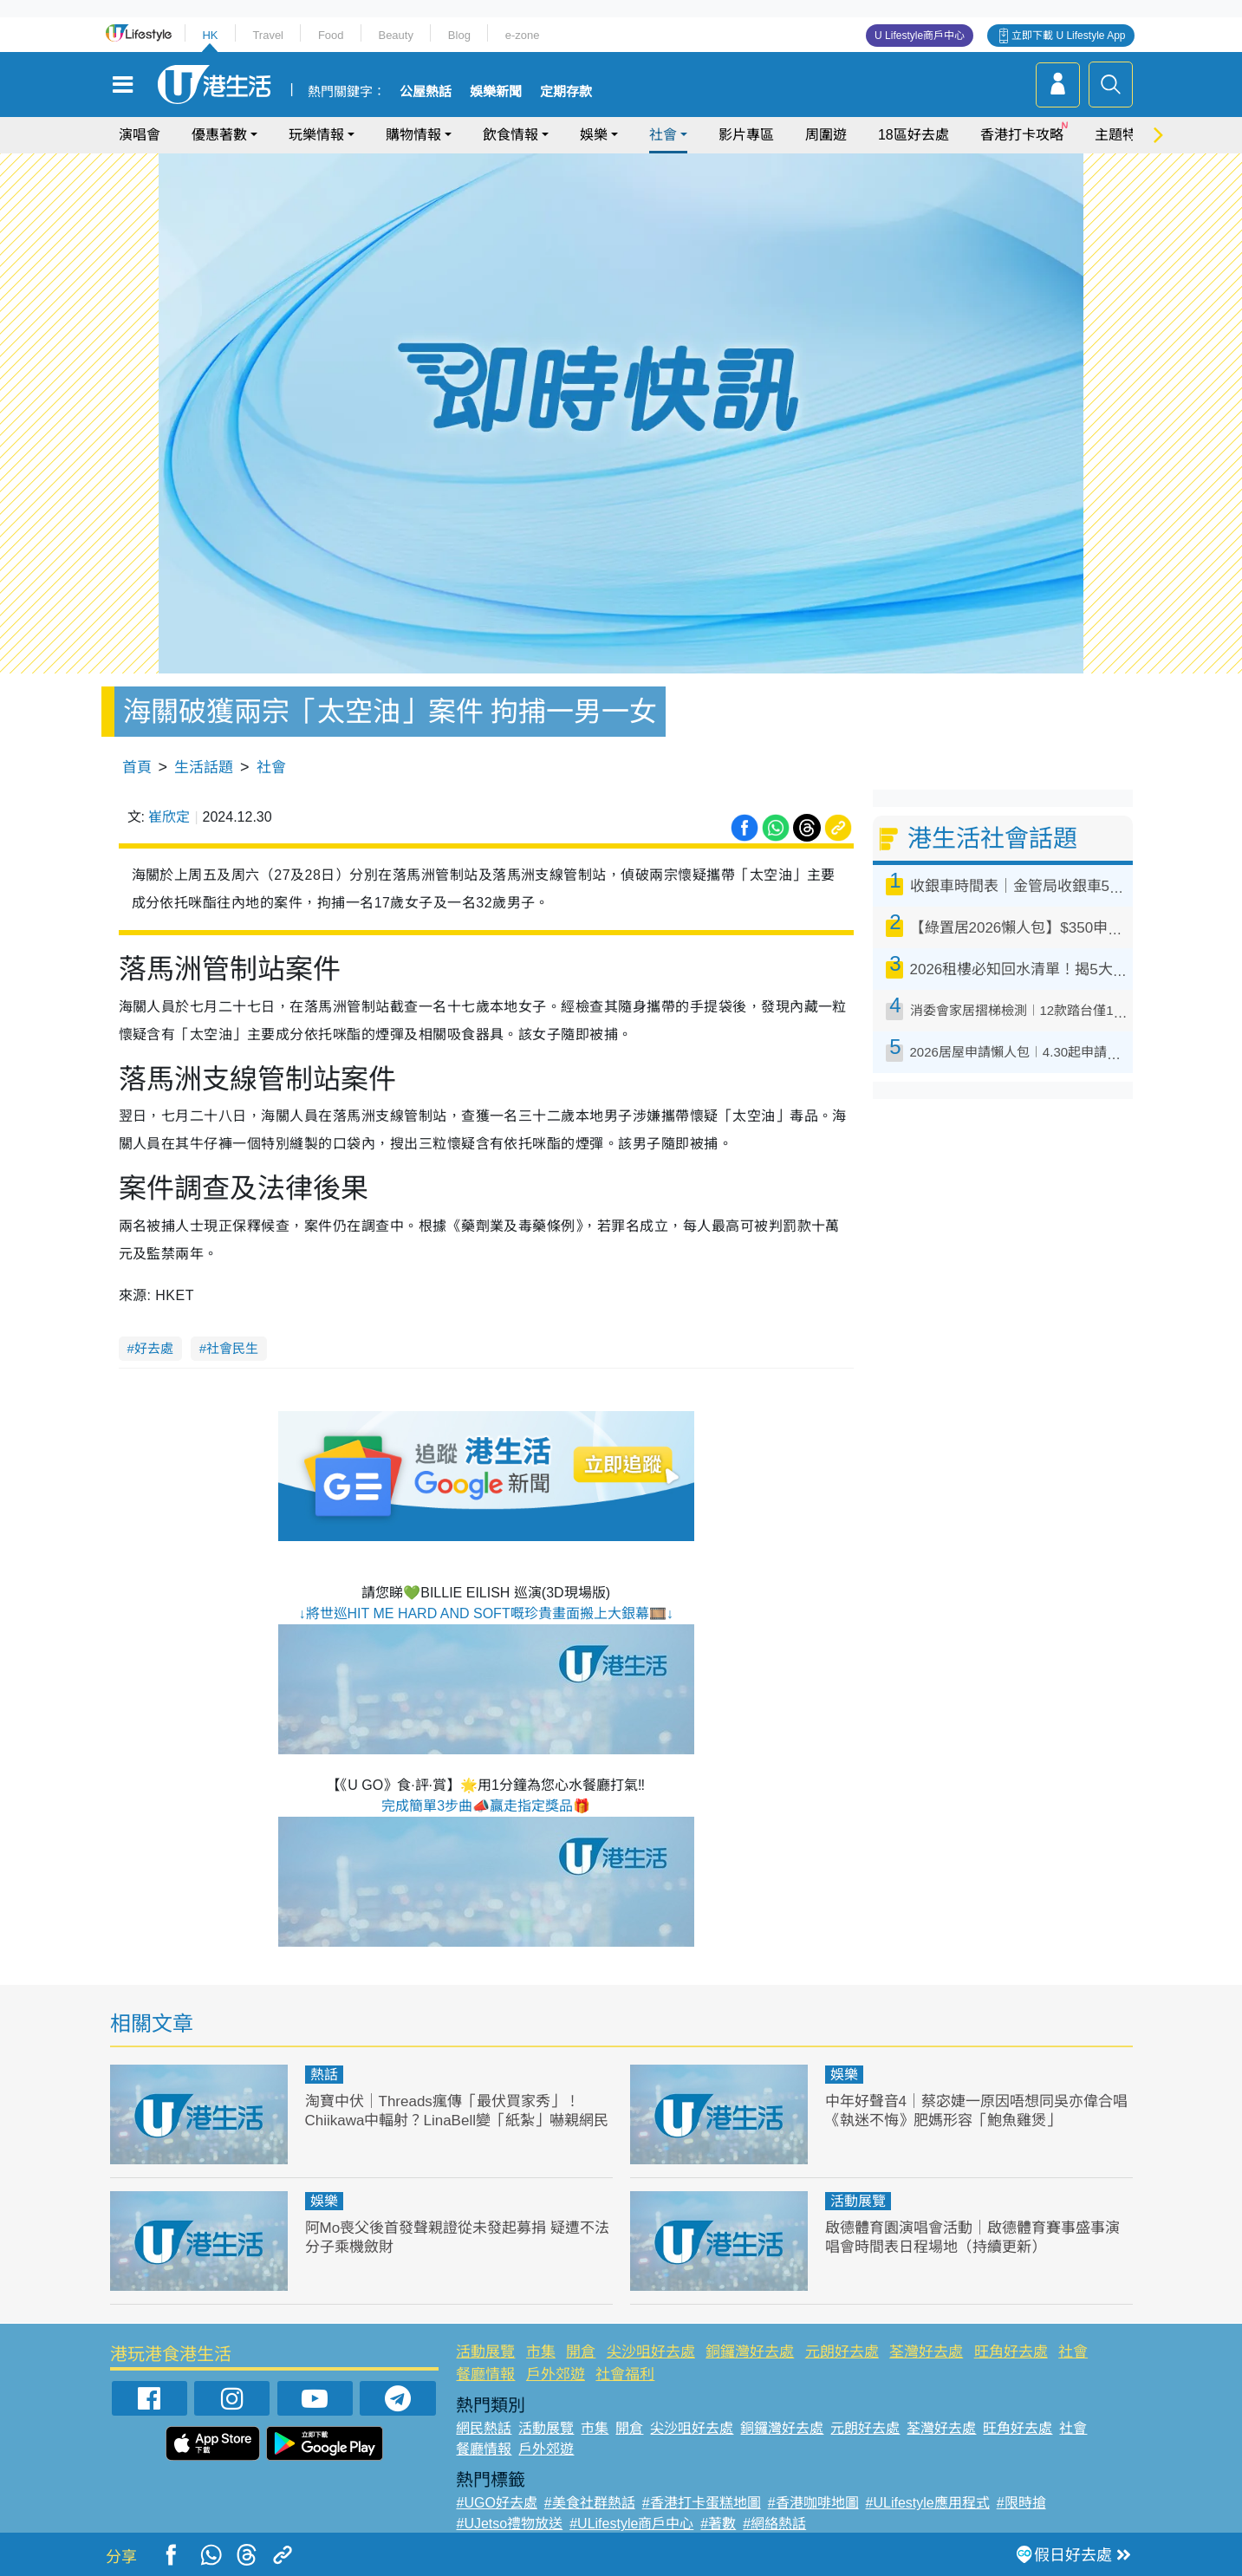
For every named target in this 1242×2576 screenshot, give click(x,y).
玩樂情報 (316, 134)
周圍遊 (826, 134)
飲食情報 (510, 134)
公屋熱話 (426, 92)
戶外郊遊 (555, 2374)
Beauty (395, 35)
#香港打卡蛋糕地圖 (701, 2502)
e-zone (522, 35)
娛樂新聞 (496, 92)
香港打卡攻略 (1021, 134)
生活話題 (203, 767)
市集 (541, 2352)
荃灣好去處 (926, 2352)
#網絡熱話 (774, 2523)
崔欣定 (169, 817)
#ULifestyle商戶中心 (631, 2523)
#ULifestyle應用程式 (928, 2502)
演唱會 (139, 134)
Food (331, 35)
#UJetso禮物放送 (509, 2523)
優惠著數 (219, 134)
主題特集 (1122, 134)
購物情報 (413, 134)
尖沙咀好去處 (651, 2352)
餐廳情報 (485, 2374)
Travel (267, 35)
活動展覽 (858, 2201)
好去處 (153, 1348)
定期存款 (566, 92)
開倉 (580, 2352)
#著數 (718, 2523)
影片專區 (746, 134)
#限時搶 (1021, 2502)
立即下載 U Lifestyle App (1068, 35)
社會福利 (624, 2374)
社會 (663, 134)
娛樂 (594, 134)
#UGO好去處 (496, 2502)
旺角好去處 (1011, 2352)
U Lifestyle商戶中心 (920, 35)
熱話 (324, 2074)
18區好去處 (913, 134)
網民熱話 (483, 2428)
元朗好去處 (842, 2352)
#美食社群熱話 (589, 2502)
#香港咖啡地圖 (813, 2502)
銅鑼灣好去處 (750, 2352)
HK (210, 35)
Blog (459, 35)
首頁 (137, 767)
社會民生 (232, 1348)
